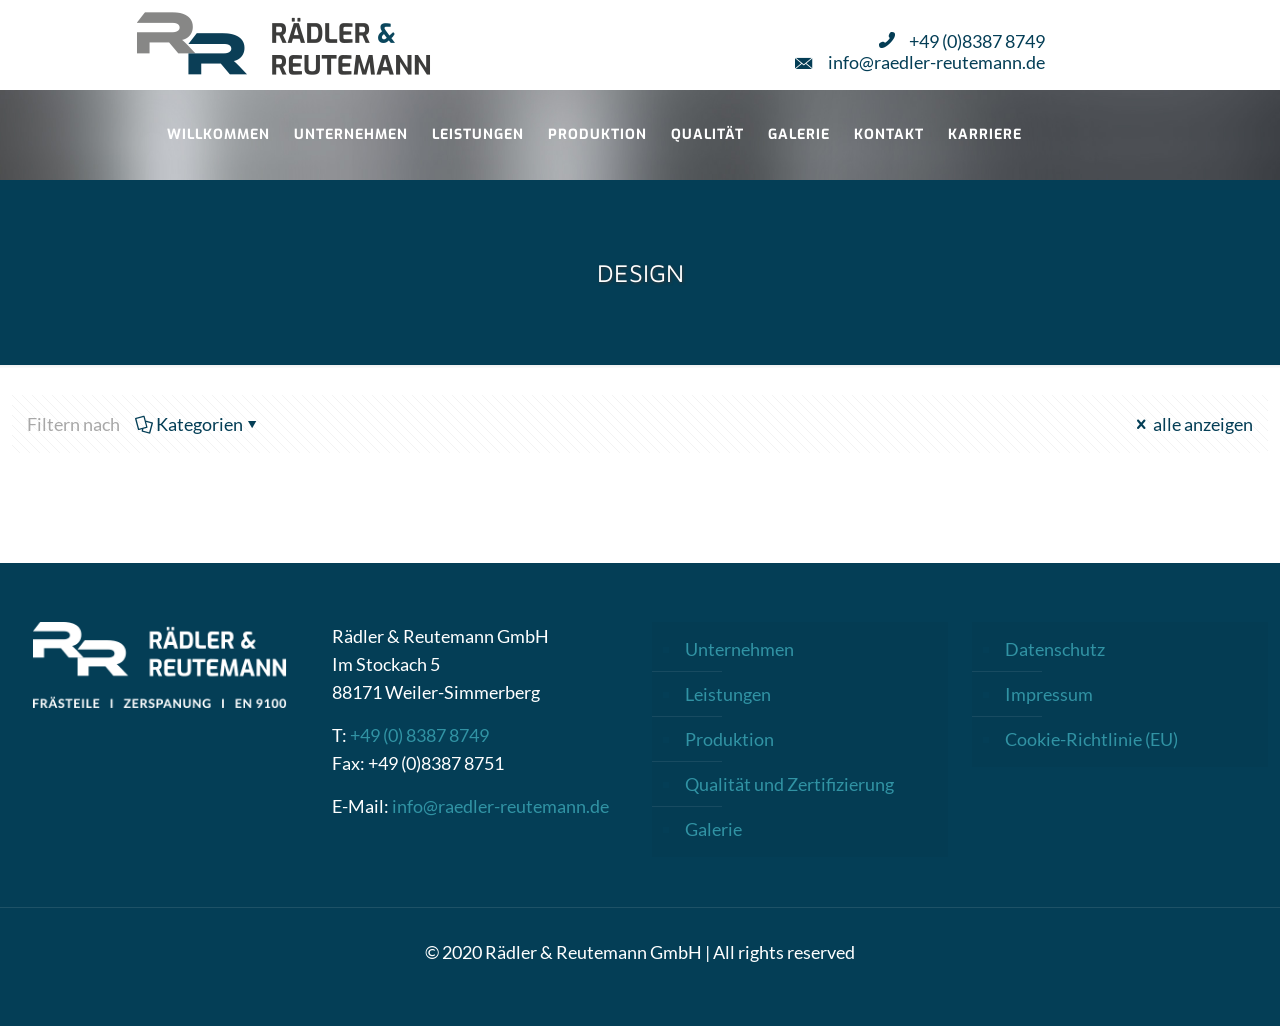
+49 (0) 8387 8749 (419, 735)
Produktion (729, 739)
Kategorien (198, 424)
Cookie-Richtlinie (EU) (1091, 739)
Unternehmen (739, 649)
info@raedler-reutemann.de (920, 61)
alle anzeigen (1192, 424)
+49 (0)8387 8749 (962, 40)
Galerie (713, 829)
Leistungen (728, 694)
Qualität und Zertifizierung (789, 784)
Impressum (1049, 694)
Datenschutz (1055, 649)
